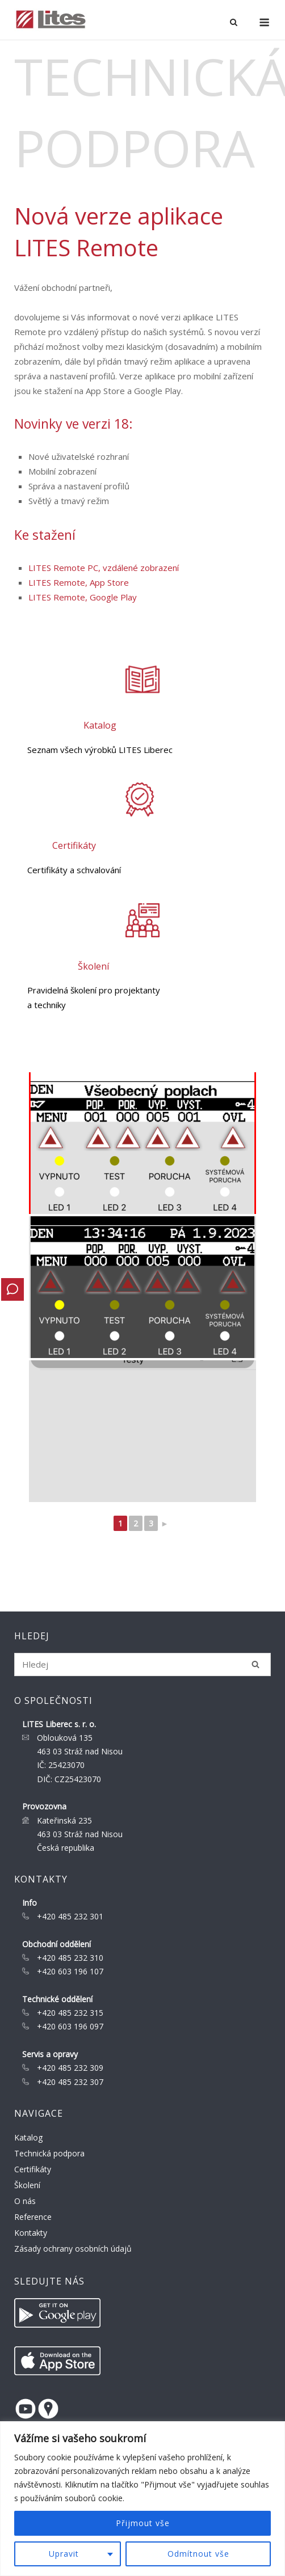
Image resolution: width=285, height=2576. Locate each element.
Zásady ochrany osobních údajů (73, 2248)
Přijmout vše (143, 2523)
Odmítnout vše (198, 2553)
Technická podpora (49, 2153)
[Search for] (142, 1664)
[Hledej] (255, 1664)
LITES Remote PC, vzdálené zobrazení (103, 567)
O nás (25, 2201)
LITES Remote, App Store (78, 582)
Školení (27, 2185)
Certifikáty (32, 2169)
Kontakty (30, 2232)
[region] (142, 2498)
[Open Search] (233, 23)
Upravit (64, 2553)
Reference (33, 2216)
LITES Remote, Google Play (82, 597)
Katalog (28, 2137)
